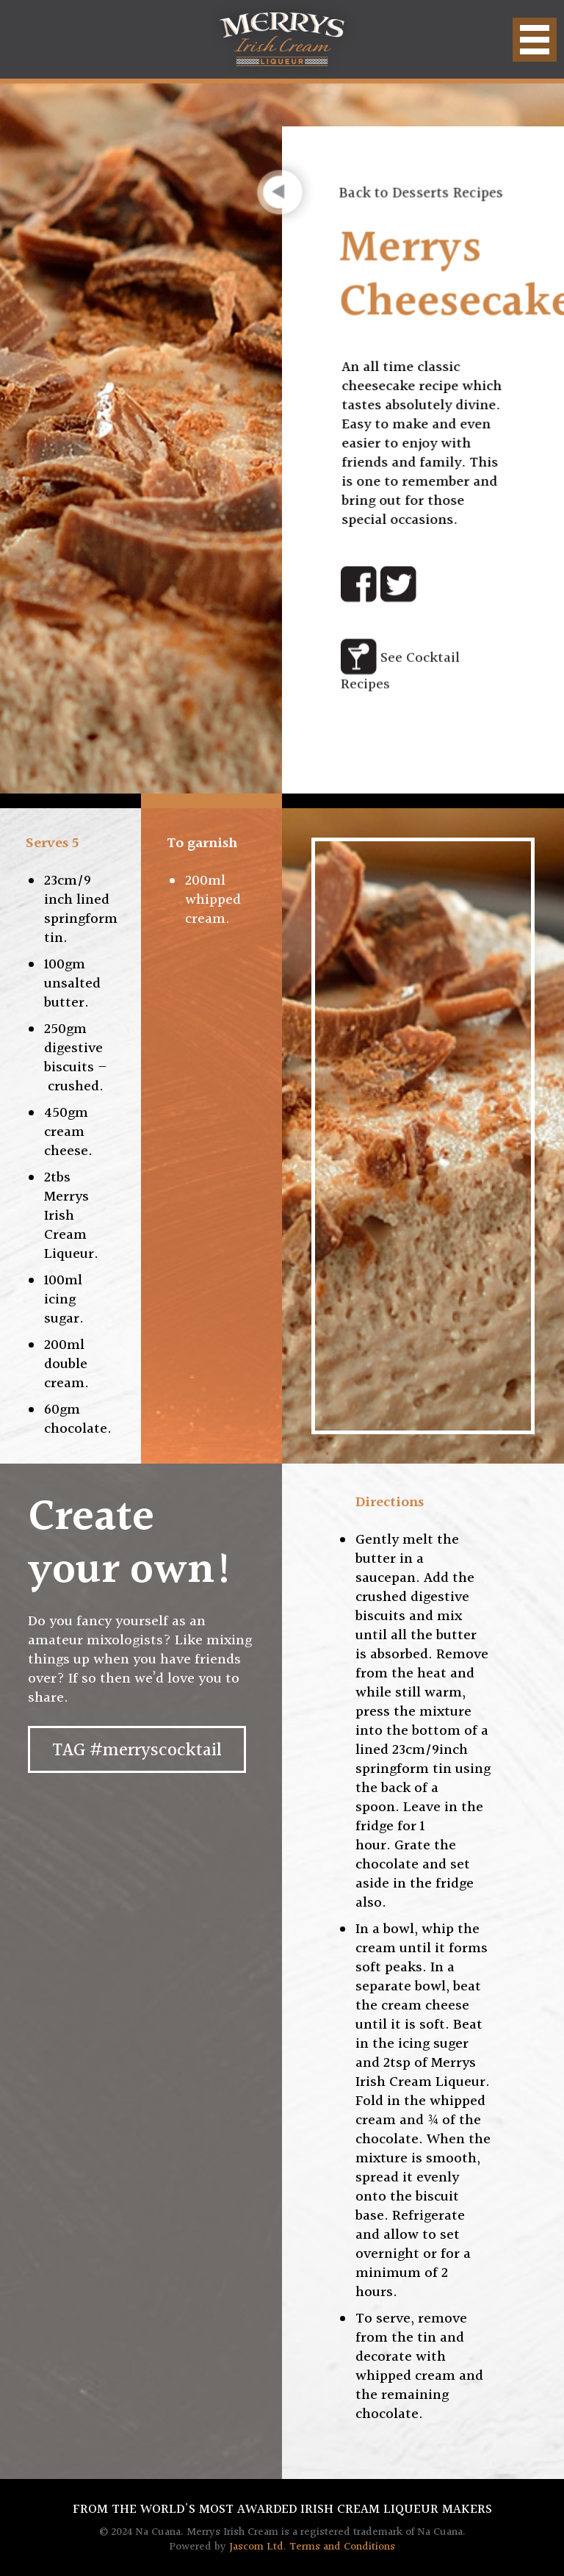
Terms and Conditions (342, 2547)
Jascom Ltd (256, 2547)
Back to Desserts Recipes (421, 192)
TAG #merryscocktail (137, 1750)
